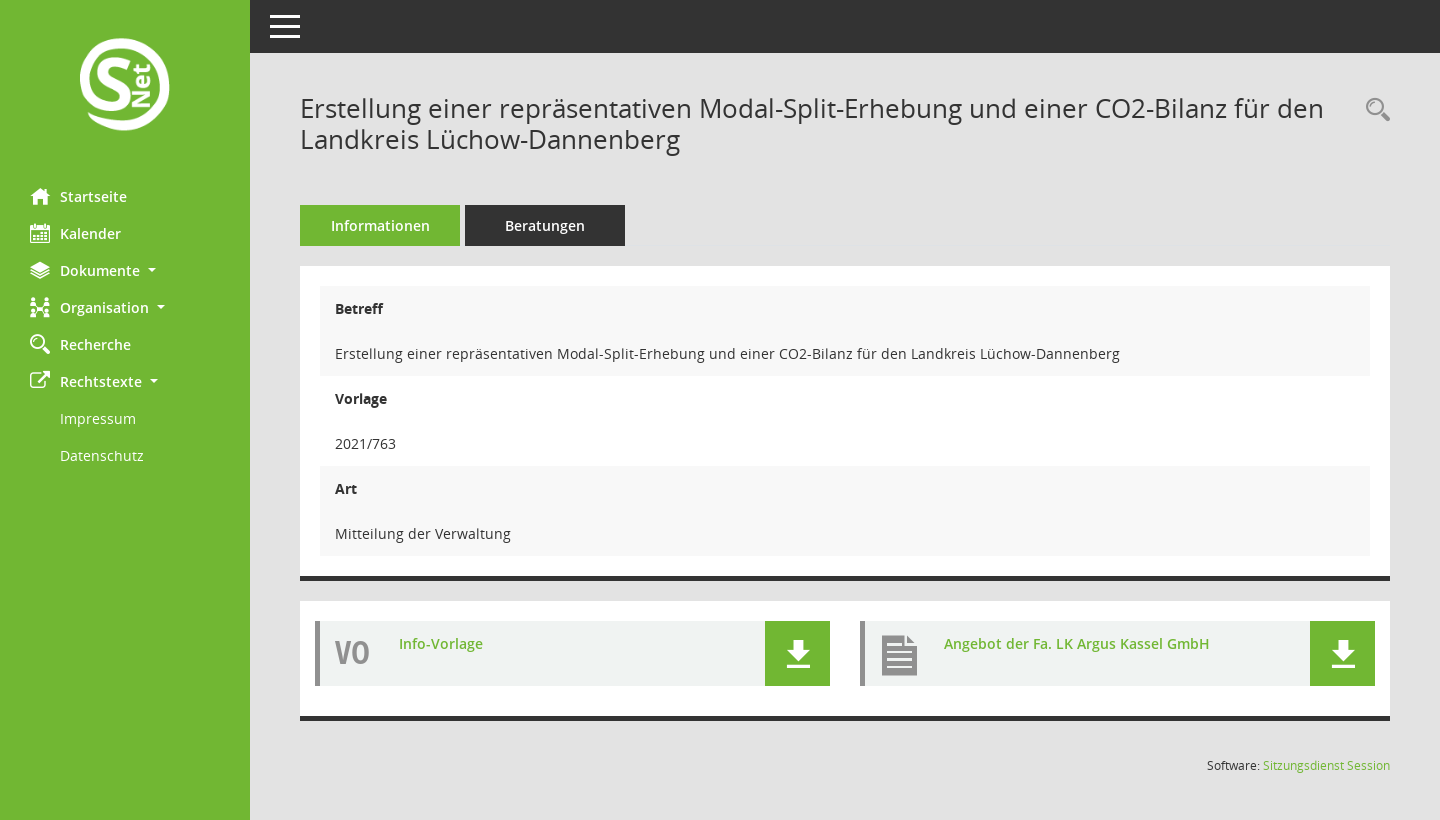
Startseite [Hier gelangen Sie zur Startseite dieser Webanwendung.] (78, 196)
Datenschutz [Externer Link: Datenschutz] (102, 455)
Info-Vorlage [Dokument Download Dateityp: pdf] (441, 643)
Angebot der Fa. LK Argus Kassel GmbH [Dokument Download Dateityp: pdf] (1077, 643)
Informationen (380, 225)
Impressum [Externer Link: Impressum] (98, 418)
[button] (125, 270)
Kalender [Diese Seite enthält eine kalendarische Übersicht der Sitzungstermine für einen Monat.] (75, 233)
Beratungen (545, 225)
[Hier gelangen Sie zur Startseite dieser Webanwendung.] (125, 86)
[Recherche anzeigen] (1373, 110)
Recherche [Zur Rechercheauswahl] (80, 344)
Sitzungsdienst (1326, 765)
